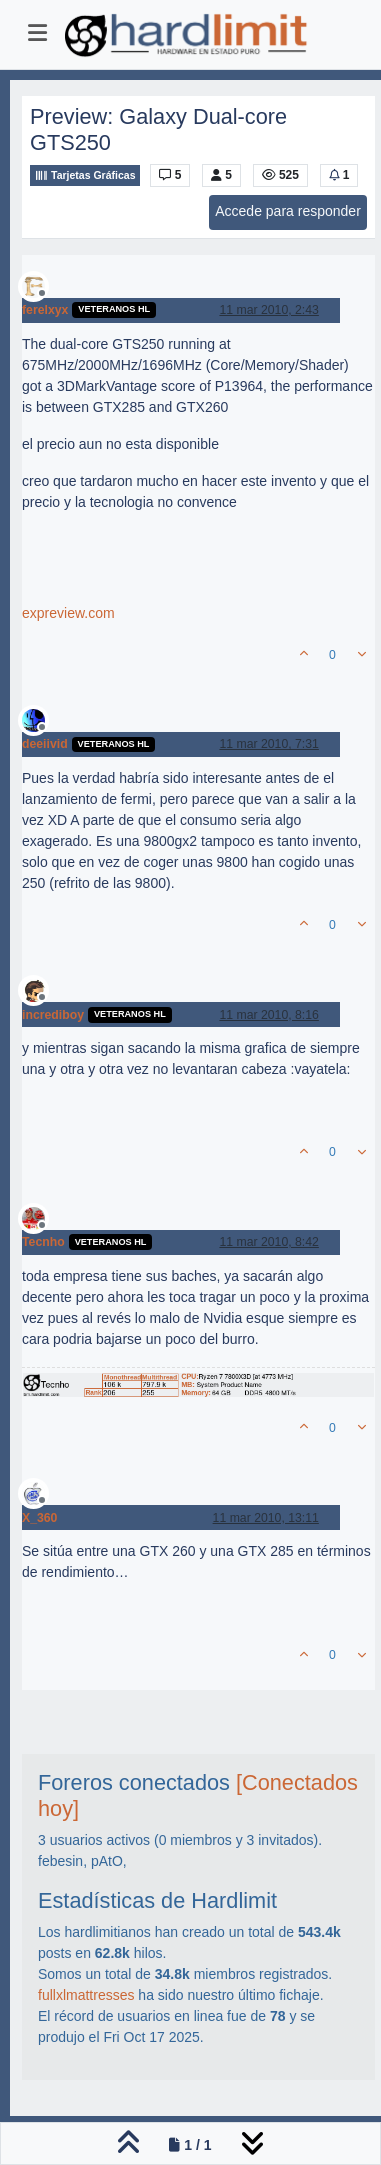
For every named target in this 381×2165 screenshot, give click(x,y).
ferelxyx (45, 310)
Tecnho (43, 1242)
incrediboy (53, 1015)
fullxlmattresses (86, 1995)
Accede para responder (288, 211)
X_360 (39, 1518)
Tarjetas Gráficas (85, 175)
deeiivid (45, 744)
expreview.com (68, 613)
